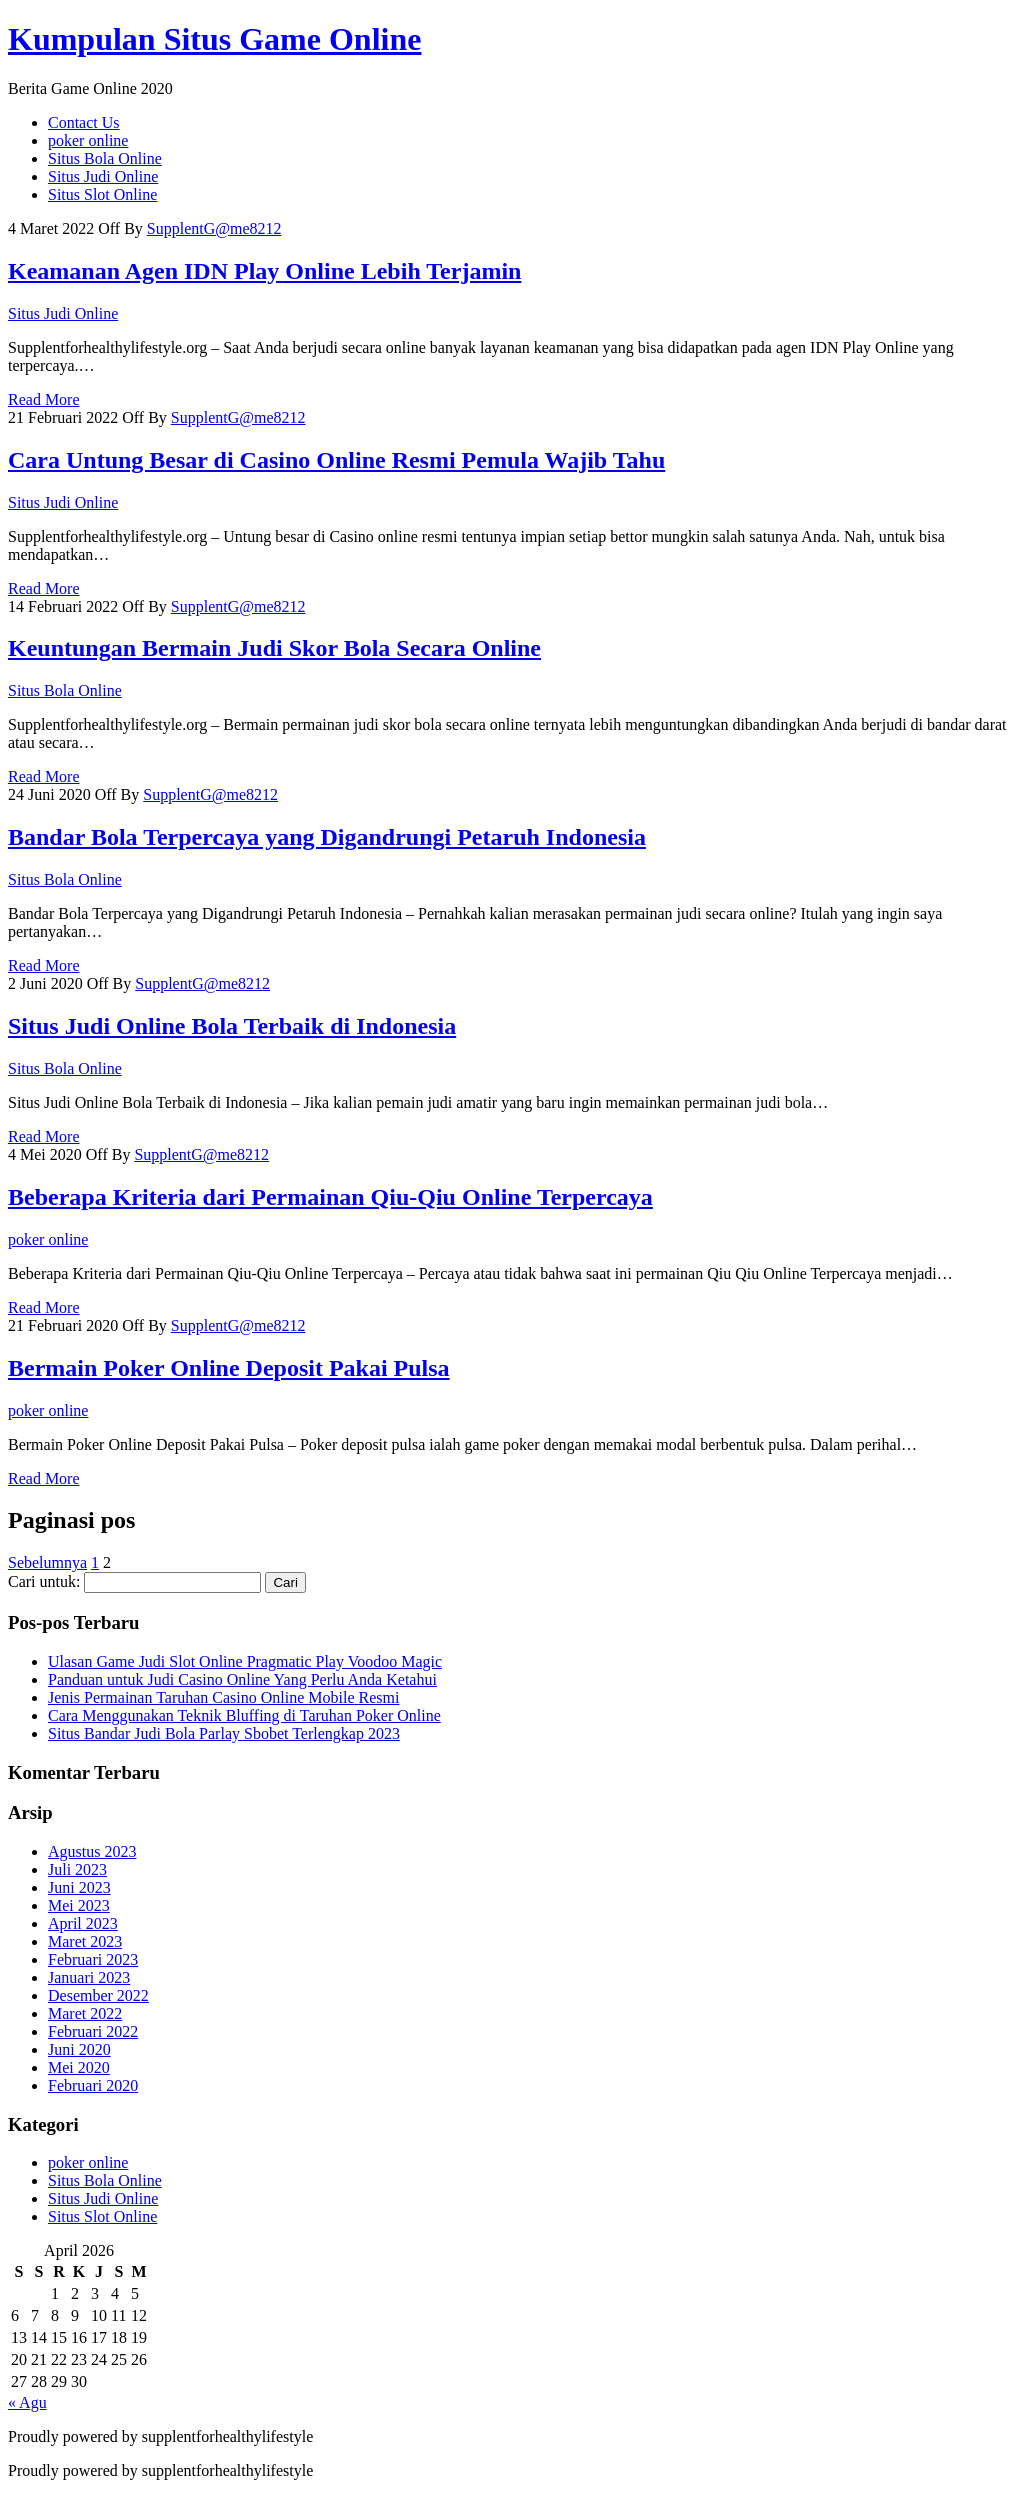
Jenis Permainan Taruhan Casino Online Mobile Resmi (223, 1697)
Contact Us (84, 122)
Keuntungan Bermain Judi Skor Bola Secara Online (274, 648)
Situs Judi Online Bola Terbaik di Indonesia (232, 1026)
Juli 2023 (77, 1869)
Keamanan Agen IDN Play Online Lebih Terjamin (264, 271)
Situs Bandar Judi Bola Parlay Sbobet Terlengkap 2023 (224, 1733)
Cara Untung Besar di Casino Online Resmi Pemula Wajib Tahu (336, 460)
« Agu (27, 2402)
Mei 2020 (79, 2067)
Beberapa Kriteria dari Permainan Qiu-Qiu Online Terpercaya (330, 1197)
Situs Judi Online (103, 176)
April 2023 (83, 1923)
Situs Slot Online (102, 194)
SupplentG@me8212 (214, 228)
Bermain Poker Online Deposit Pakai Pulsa (229, 1368)
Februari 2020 (93, 2085)
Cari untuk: (44, 1581)
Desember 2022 (98, 1995)
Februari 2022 (93, 2031)
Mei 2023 (79, 1905)
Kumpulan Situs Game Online (214, 39)
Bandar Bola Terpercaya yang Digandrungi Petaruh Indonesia (327, 837)
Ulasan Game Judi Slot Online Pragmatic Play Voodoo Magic (245, 1661)
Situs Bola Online (105, 158)
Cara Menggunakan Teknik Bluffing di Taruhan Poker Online (244, 1715)
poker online (88, 140)
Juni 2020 (79, 2049)
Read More (44, 399)
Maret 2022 (85, 2013)
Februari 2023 (93, 1959)
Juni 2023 (79, 1887)
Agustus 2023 (92, 1851)
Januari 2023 (89, 1977)
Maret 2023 (85, 1941)
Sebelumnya (47, 1562)
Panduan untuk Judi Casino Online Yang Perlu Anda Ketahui (242, 1679)
